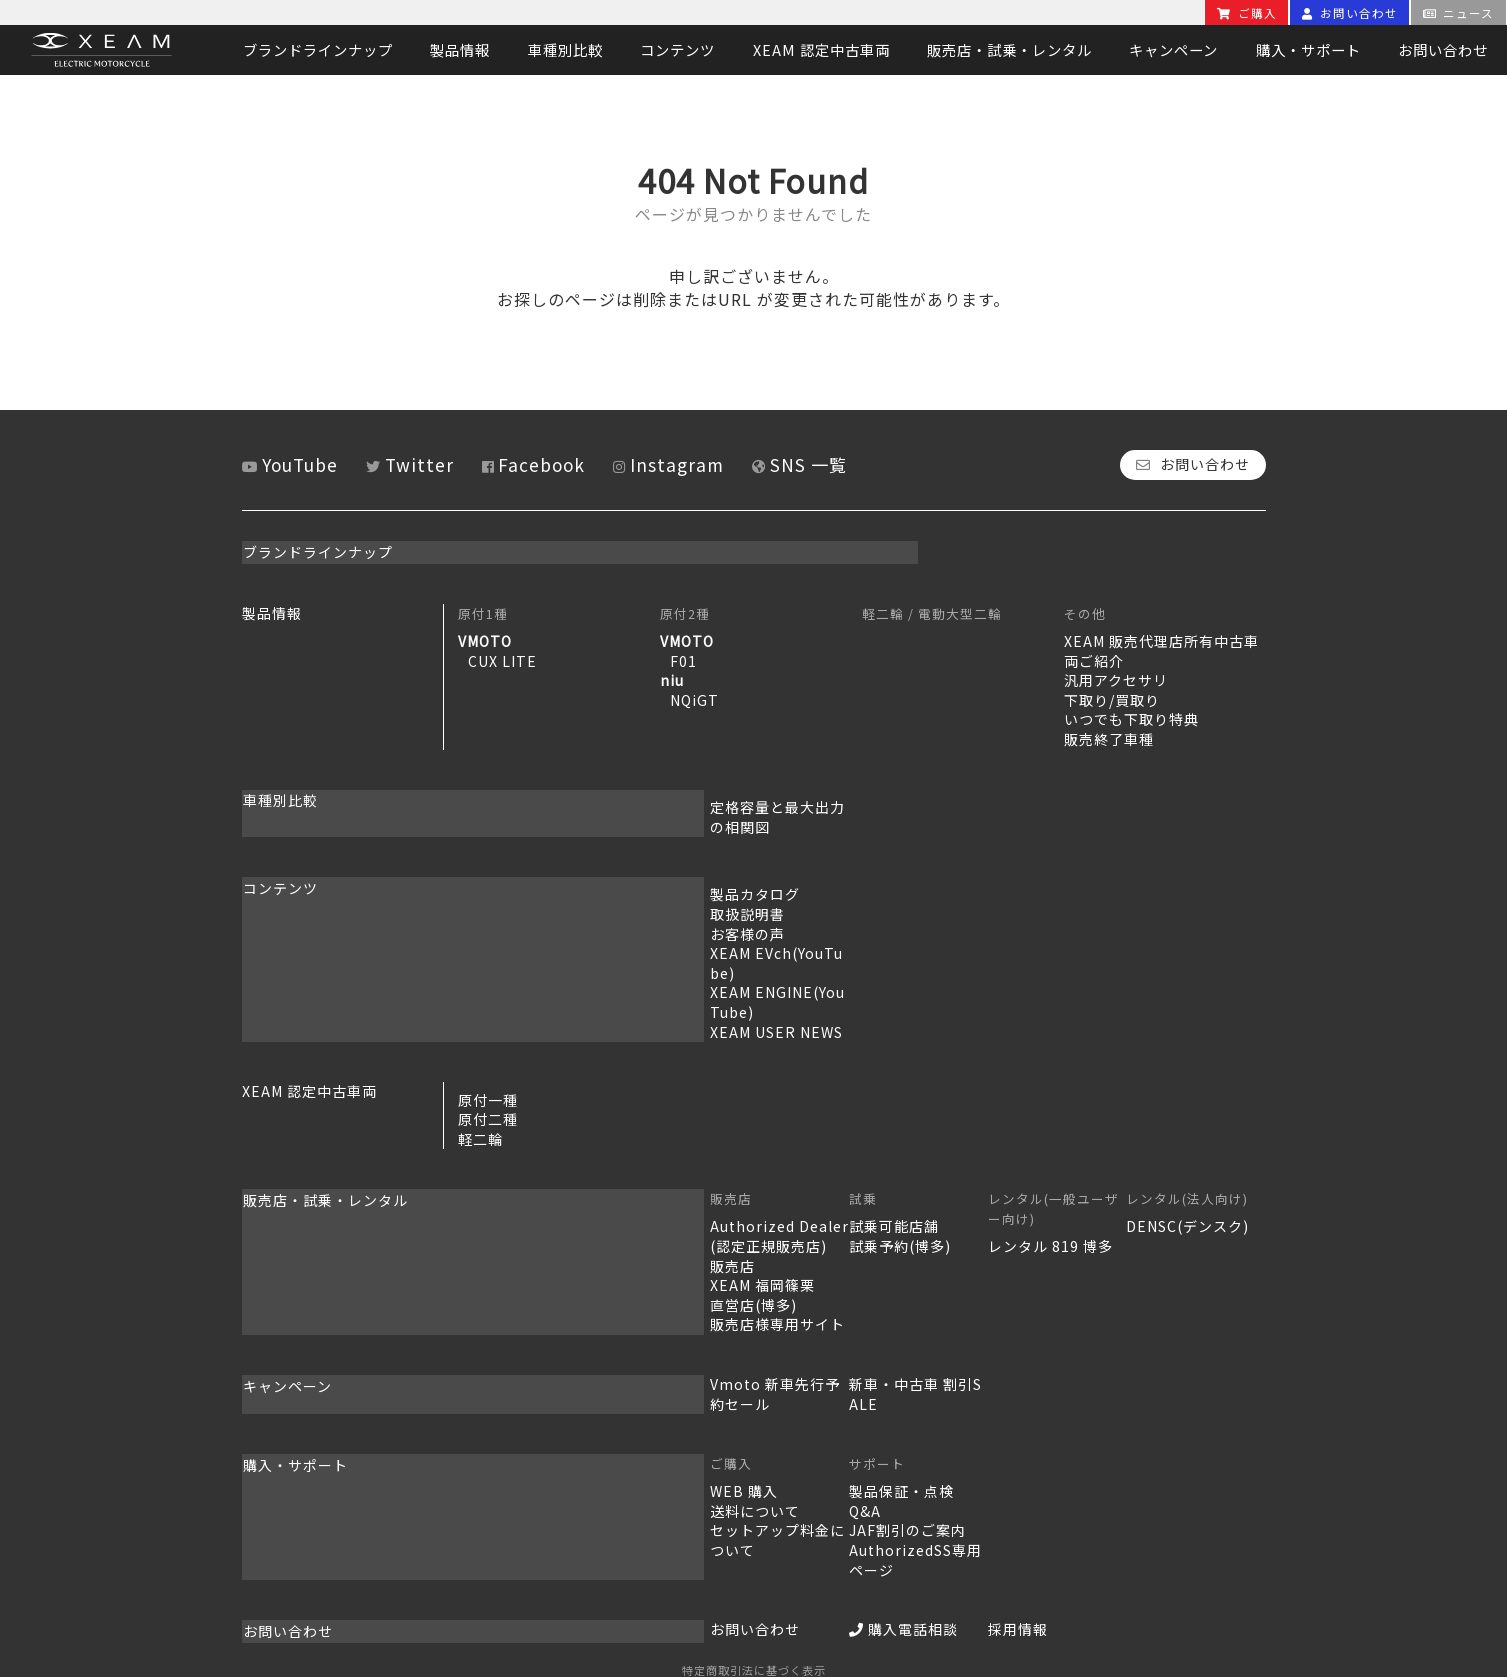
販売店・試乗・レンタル (1009, 49)
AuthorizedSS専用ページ (749, 1468)
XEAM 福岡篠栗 (510, 1223)
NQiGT (694, 697)
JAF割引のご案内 (718, 1449)
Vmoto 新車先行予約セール (553, 1322)
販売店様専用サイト (525, 1262)
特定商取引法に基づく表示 (754, 1566)
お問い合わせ (1350, 13)
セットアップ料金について (548, 1449)
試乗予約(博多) (711, 1184)
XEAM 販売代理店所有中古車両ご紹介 (1161, 648)
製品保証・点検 (712, 1410)
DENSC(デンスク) (1125, 1164)
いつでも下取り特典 (1131, 716)
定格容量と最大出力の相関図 (555, 804)
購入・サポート (1308, 49)
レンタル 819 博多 (924, 1164)
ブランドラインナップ (318, 49)
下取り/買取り (1112, 697)
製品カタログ (503, 872)
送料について (503, 1429)
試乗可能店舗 (705, 1164)
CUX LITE (502, 657)
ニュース (1459, 13)
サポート (688, 1382)
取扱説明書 (495, 891)
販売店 (479, 1136)
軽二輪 (480, 1077)
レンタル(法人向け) (1125, 1136)
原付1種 (483, 610)
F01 (683, 657)
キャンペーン (1173, 49)
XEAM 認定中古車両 (821, 49)
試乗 (674, 1136)
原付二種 (488, 1057)
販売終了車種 (1109, 736)
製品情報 (460, 49)
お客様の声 (495, 911)
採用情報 (892, 1528)
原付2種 (685, 610)
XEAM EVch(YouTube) (537, 930)
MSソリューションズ (796, 1601)
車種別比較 (565, 49)
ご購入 (1247, 13)
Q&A (676, 1429)
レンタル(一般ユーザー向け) (951, 1136)
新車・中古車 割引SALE (741, 1322)
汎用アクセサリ (1116, 677)
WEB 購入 (492, 1410)
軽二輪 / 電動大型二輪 (932, 610)
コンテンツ (677, 49)
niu (672, 677)
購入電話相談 (714, 1528)
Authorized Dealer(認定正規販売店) (553, 1174)
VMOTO (485, 638)
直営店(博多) (501, 1243)
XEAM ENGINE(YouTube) (547, 950)
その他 (1085, 610)
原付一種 (488, 1038)
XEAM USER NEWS (524, 970)
